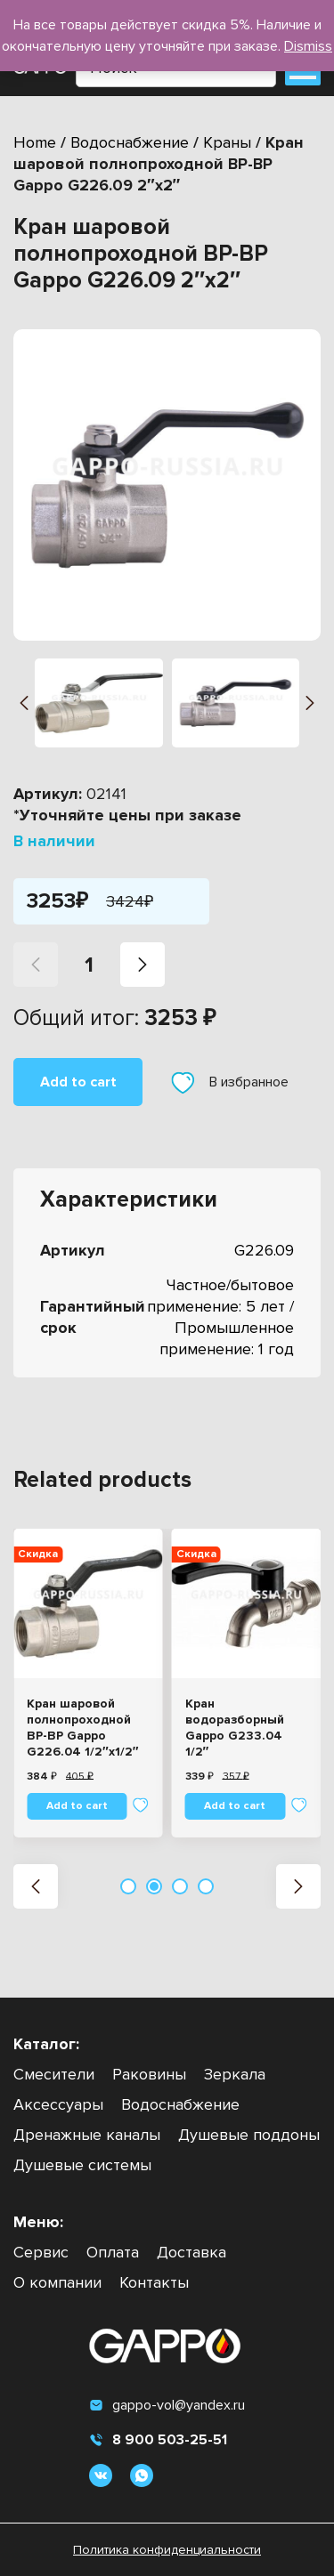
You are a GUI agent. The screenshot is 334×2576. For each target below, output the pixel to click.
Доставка (191, 2252)
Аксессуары (58, 2104)
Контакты (154, 2282)
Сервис (41, 2252)
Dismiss (308, 46)
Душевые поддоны (249, 2134)
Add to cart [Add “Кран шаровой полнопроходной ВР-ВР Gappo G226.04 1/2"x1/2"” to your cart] (77, 1806)
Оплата (112, 2252)
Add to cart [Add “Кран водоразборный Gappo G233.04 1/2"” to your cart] (234, 1806)
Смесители (53, 2074)
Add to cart (78, 1082)
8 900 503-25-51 (158, 2440)
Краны (227, 142)
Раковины (149, 2074)
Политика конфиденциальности (167, 2549)
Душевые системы (82, 2165)
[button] (24, 703)
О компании (57, 2282)
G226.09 (264, 1250)
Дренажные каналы (86, 2134)
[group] (167, 485)
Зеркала (234, 2074)
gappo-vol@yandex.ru (167, 2405)
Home (34, 142)
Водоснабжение (129, 142)
